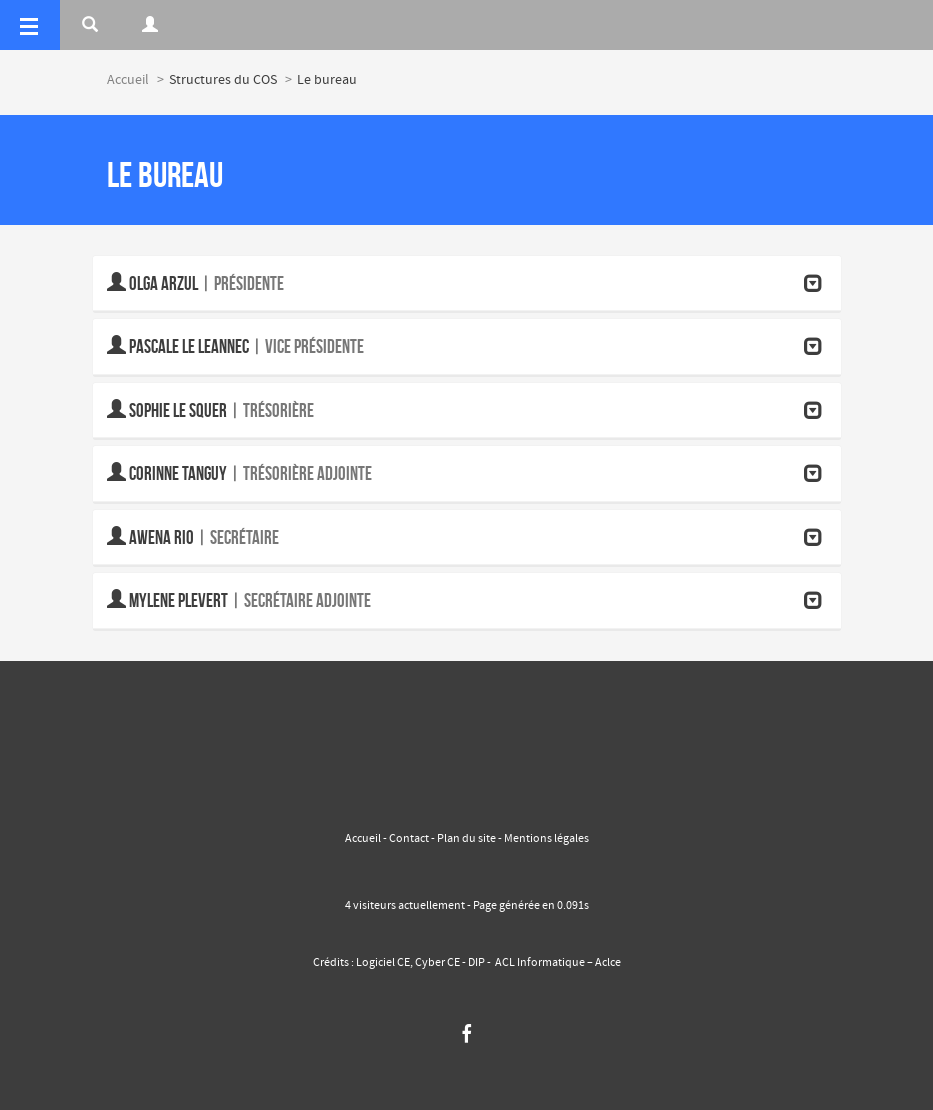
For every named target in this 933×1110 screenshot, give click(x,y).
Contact (409, 839)
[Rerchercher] (90, 25)
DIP (476, 963)
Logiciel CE (383, 963)
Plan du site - (469, 839)
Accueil (128, 80)
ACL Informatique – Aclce (558, 963)
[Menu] (30, 25)
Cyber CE (437, 963)
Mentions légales (545, 839)
